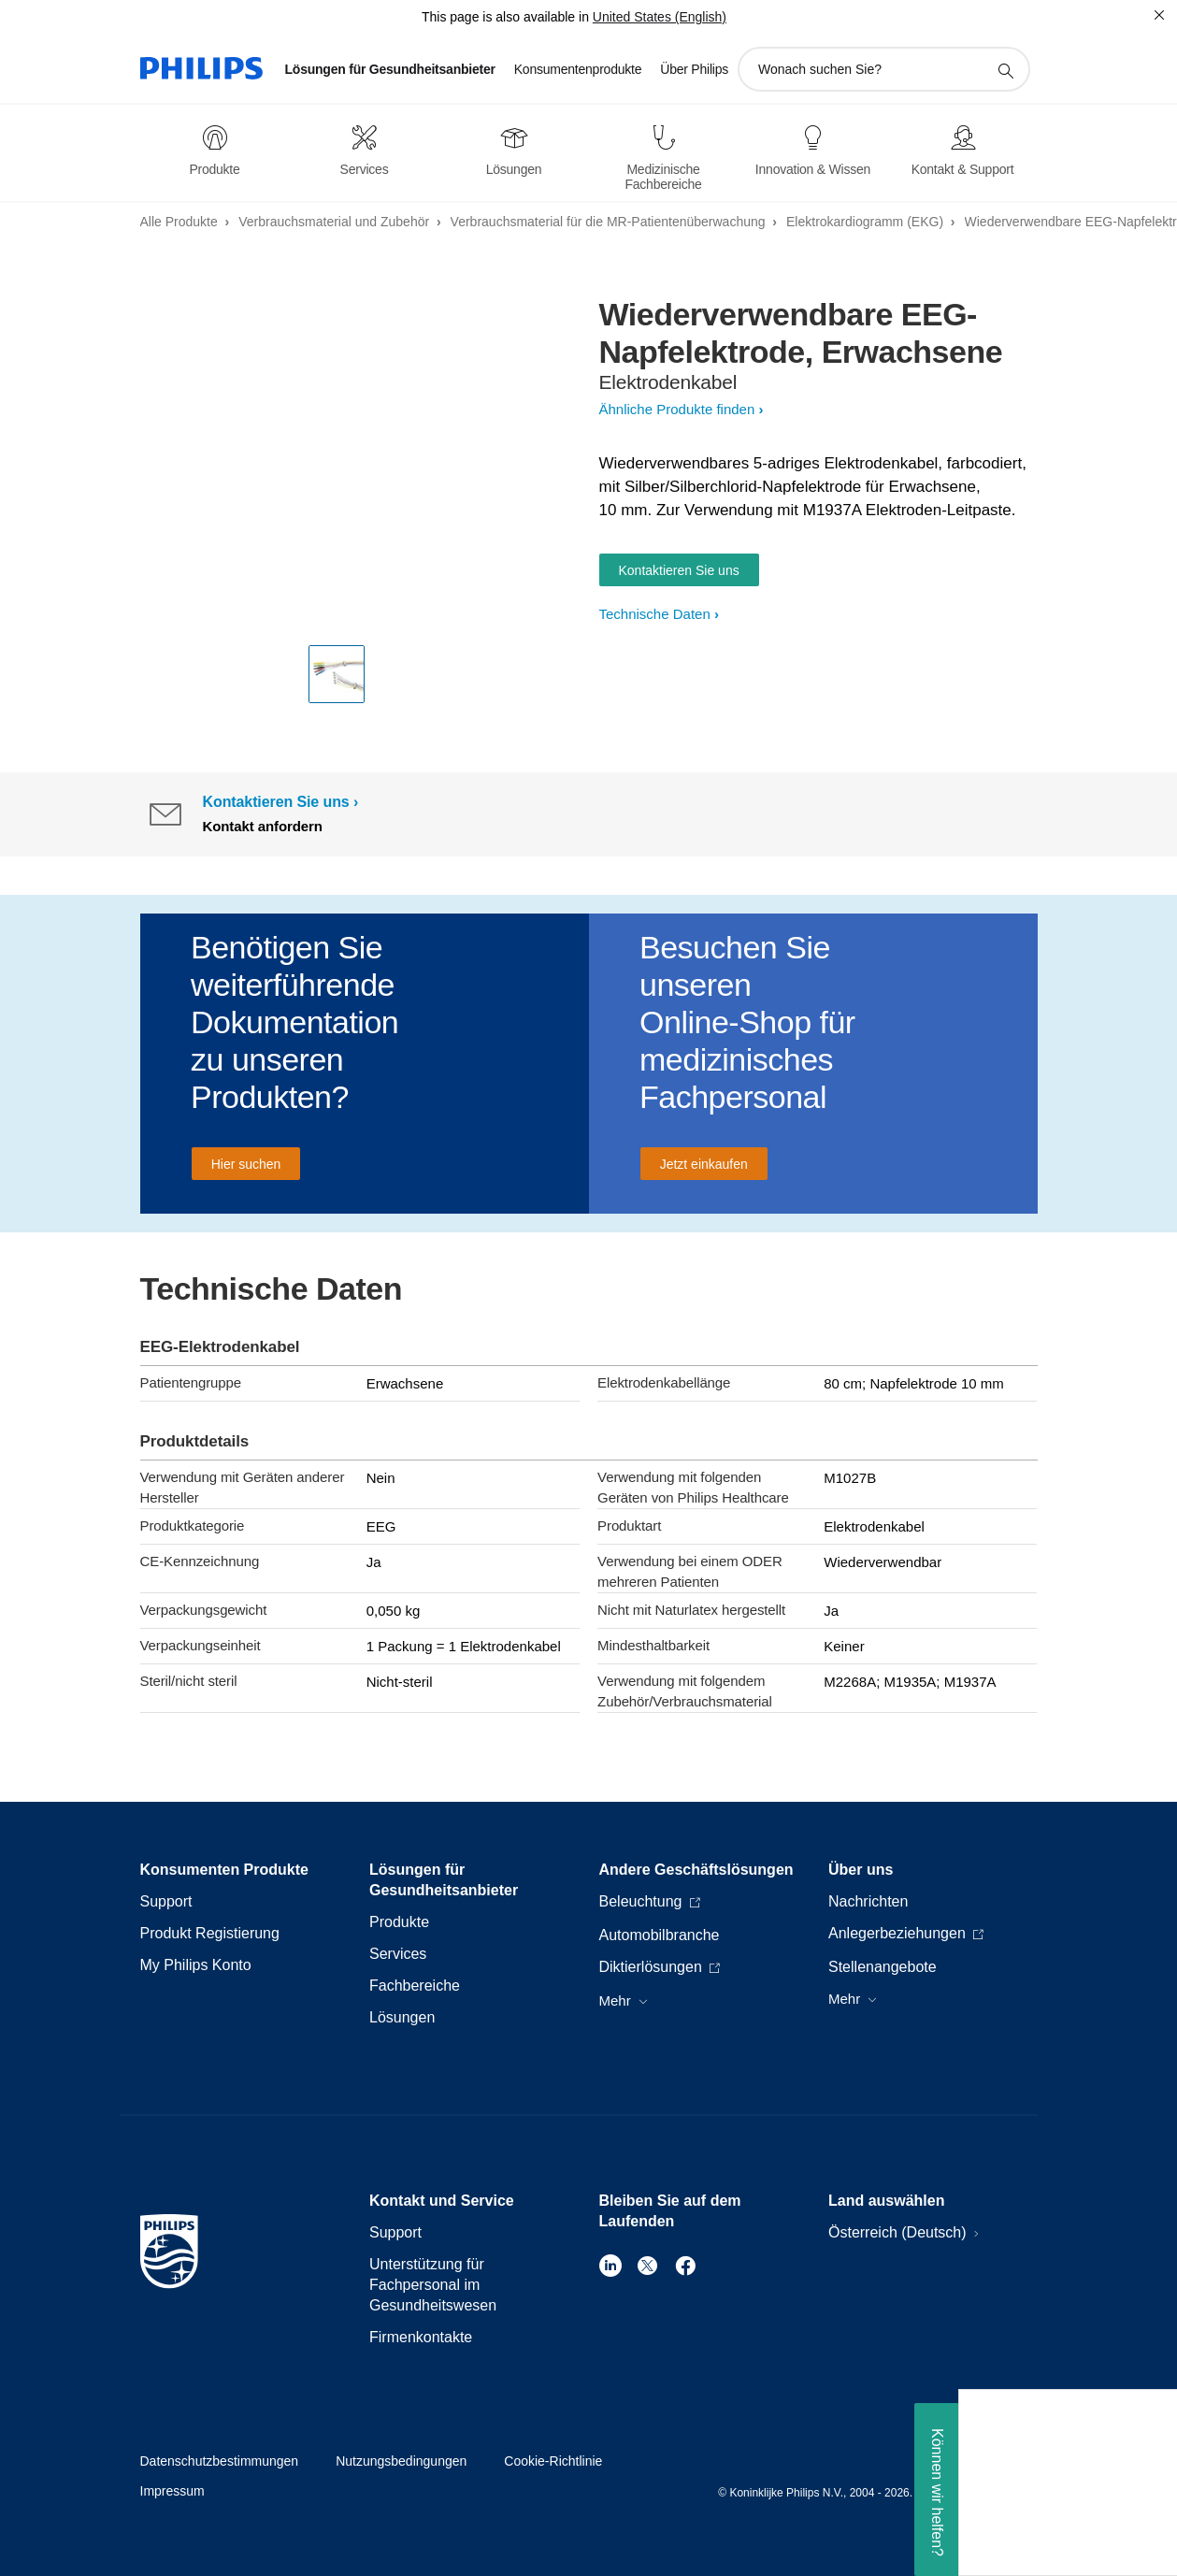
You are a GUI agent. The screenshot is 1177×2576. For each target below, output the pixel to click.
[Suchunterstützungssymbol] (1005, 70)
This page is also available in (505, 16)
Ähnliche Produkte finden (677, 409)
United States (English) (659, 16)
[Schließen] (1159, 15)
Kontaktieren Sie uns (679, 570)
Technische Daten (655, 614)
